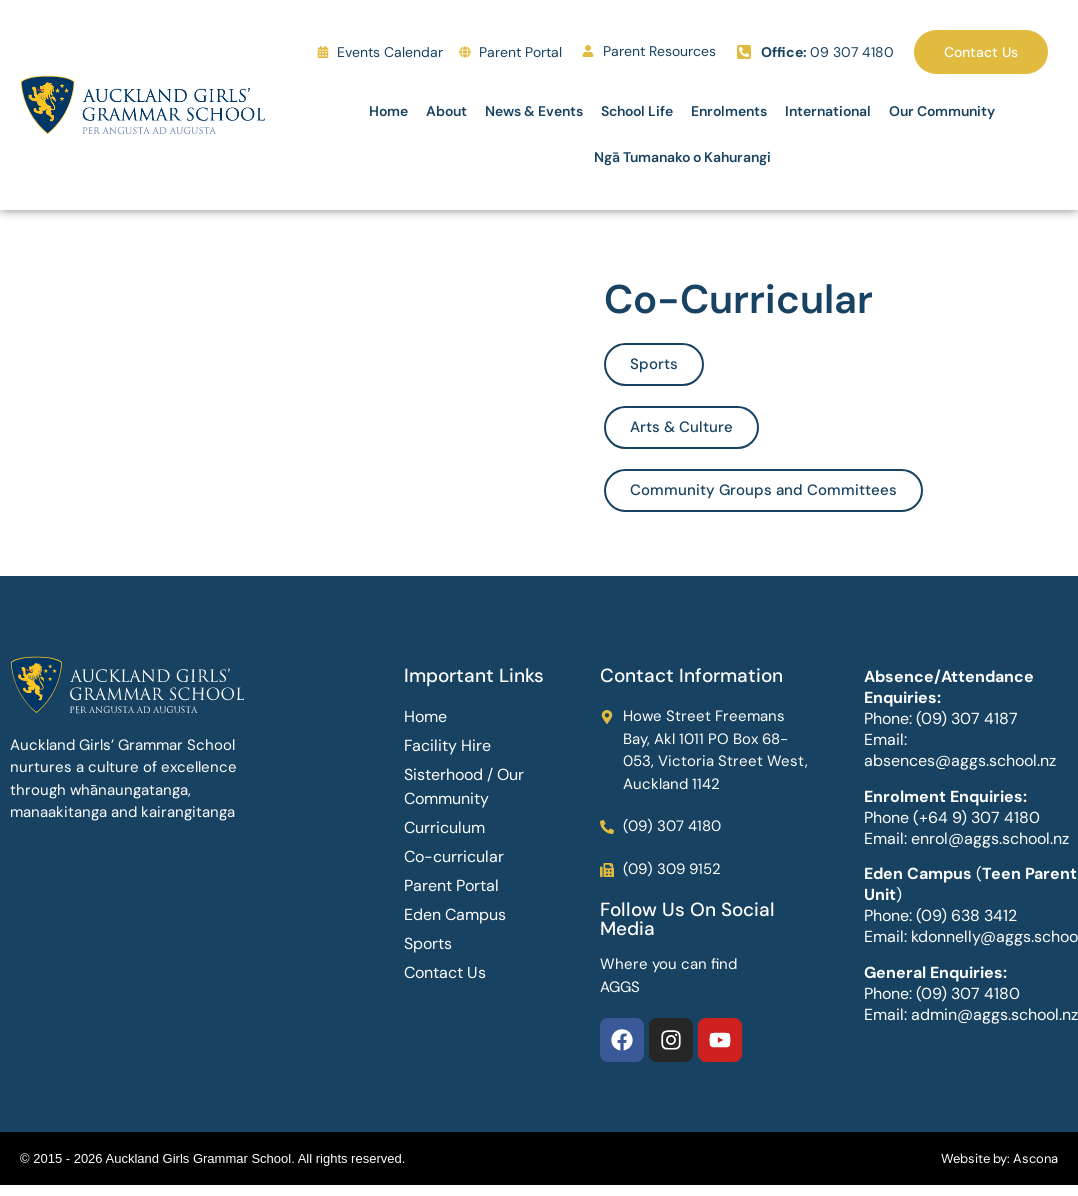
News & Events (534, 111)
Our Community (942, 111)
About (446, 111)
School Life (637, 111)
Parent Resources (659, 51)
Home (388, 111)
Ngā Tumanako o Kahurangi (682, 157)
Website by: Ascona (999, 1158)
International (828, 111)
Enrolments (729, 111)
